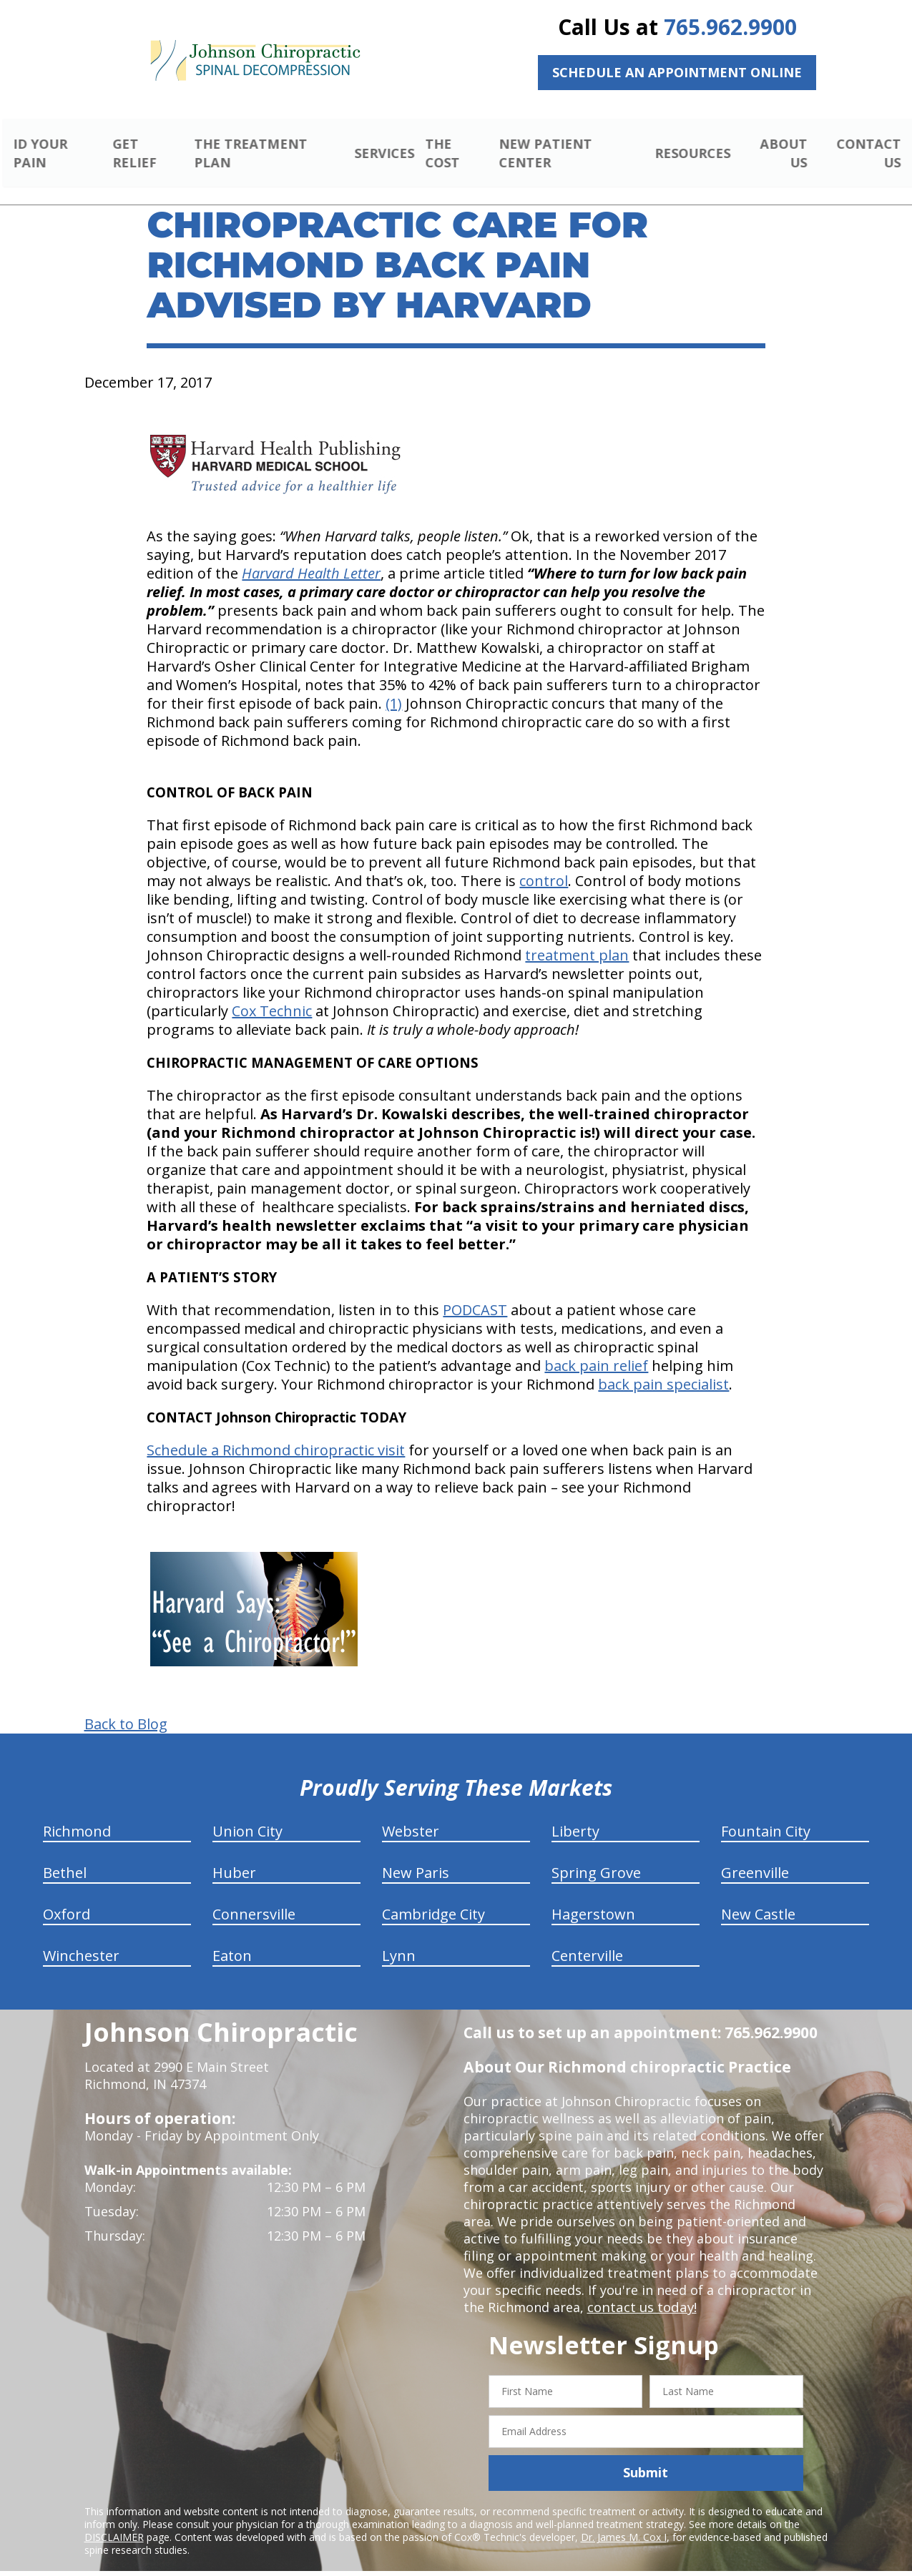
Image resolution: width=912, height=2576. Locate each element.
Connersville (253, 1897)
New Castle (758, 1897)
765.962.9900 (730, 26)
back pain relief (596, 1349)
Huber (234, 1856)
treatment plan (577, 938)
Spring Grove (596, 1856)
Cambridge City (433, 1897)
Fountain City (765, 1814)
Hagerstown (593, 1897)
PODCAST (475, 1293)
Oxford (66, 1897)
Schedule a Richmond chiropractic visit (276, 1433)
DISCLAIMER (114, 2520)
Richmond (77, 1814)
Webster (410, 1814)
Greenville (755, 1856)
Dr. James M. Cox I (624, 2520)
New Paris (415, 1856)
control (543, 864)
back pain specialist (663, 1367)
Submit (645, 2455)
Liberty (575, 1814)
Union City (247, 1814)
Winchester (81, 1939)
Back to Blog (125, 1708)
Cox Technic (272, 994)
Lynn (399, 1939)
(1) (394, 687)
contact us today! (640, 2290)
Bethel (65, 1856)
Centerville (587, 1939)
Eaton (232, 1939)
